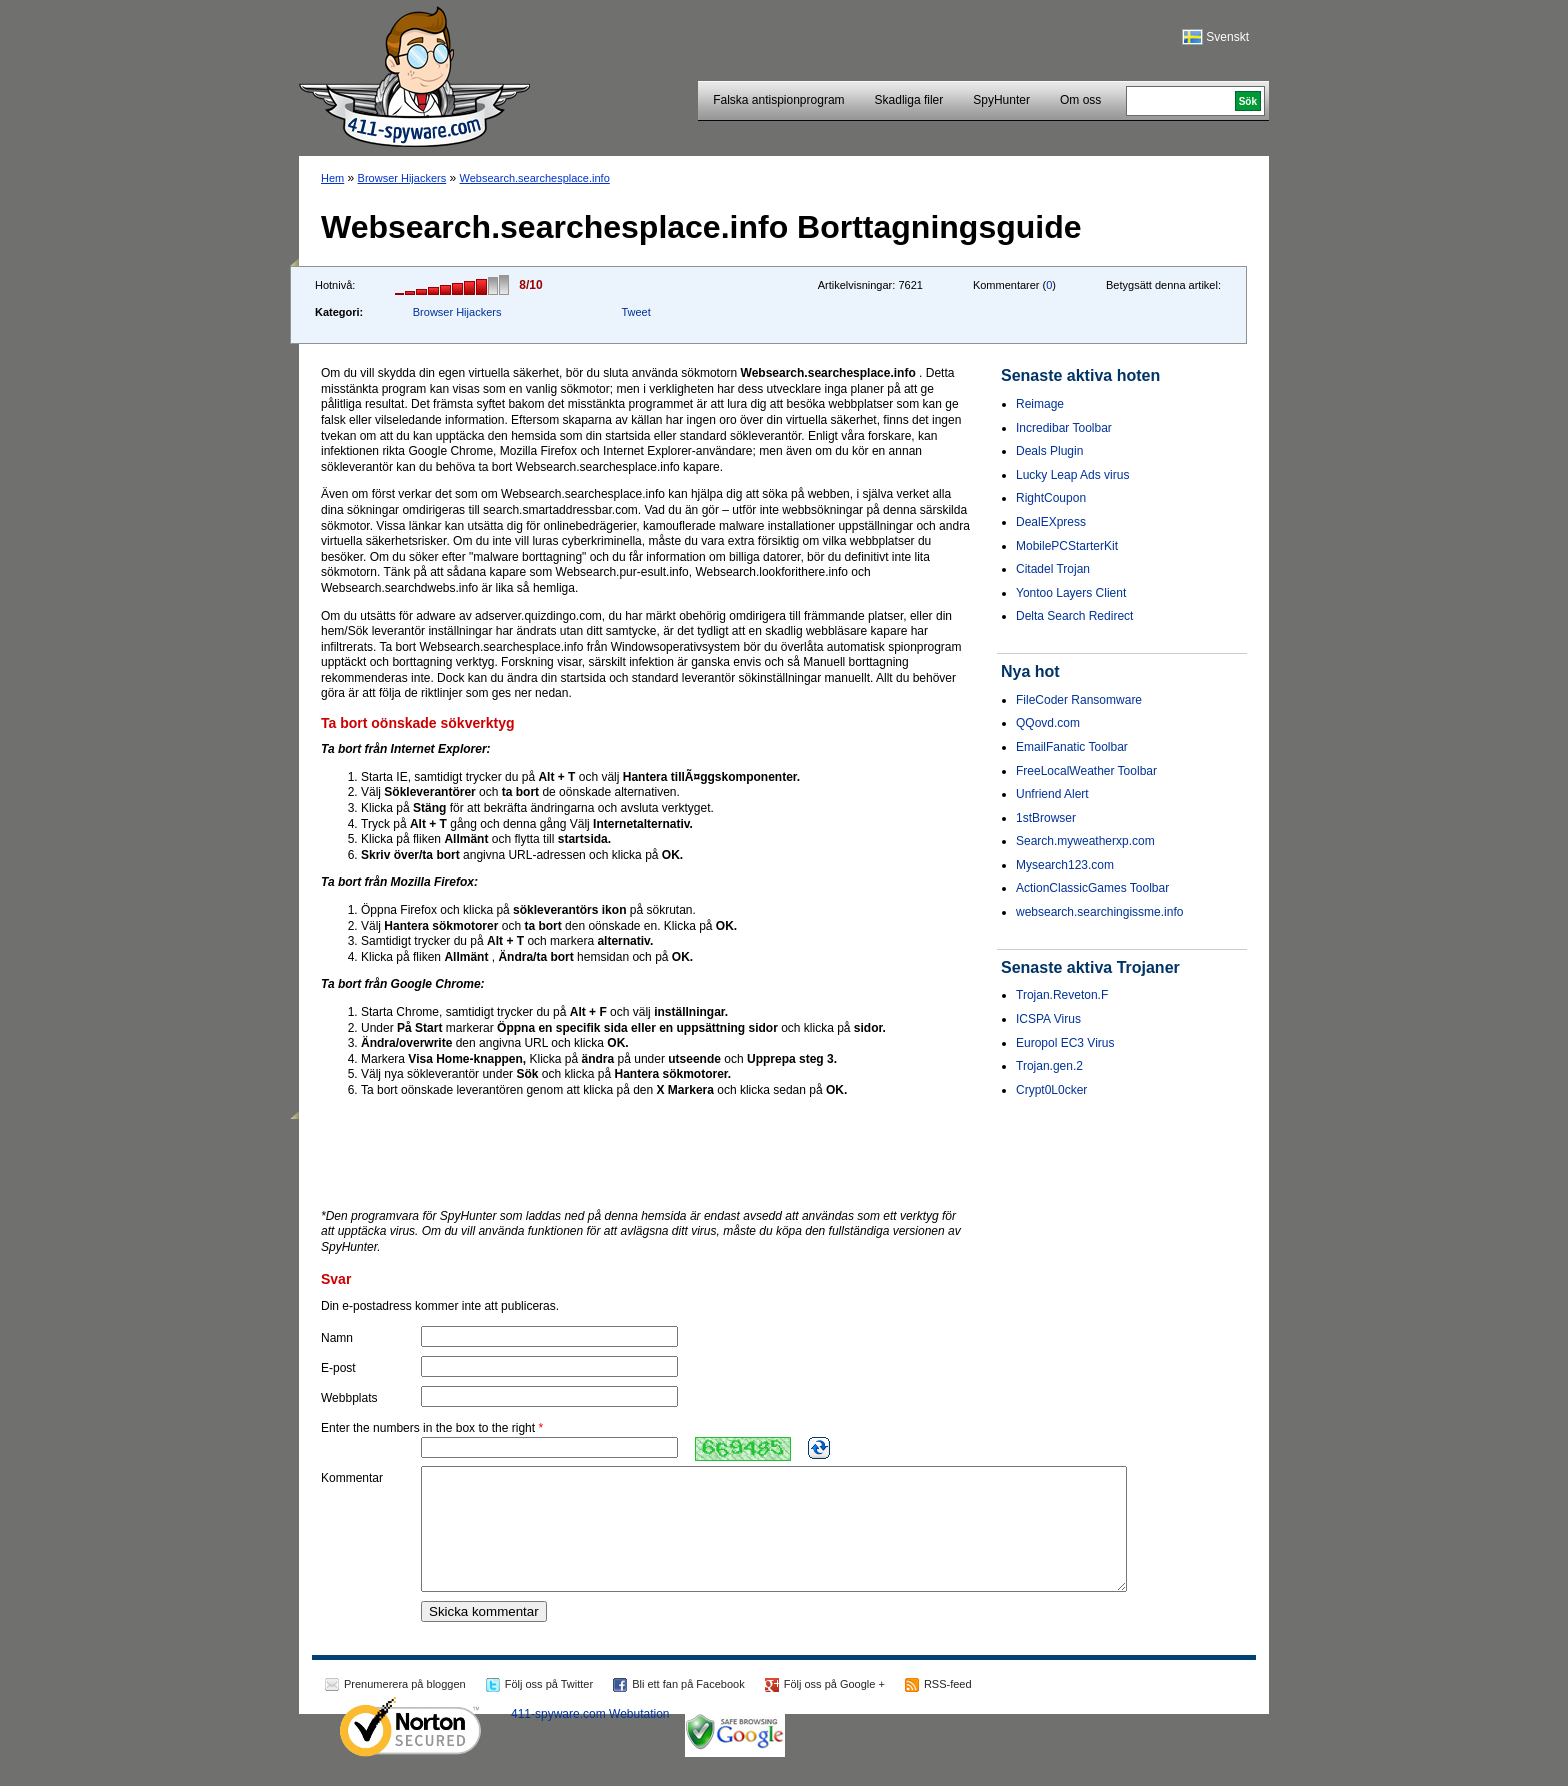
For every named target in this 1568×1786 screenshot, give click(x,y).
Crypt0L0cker (1051, 1090)
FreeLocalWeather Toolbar (1086, 771)
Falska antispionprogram (778, 100)
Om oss (1080, 100)
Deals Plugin (1049, 451)
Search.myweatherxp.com (1085, 841)
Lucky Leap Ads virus (1072, 475)
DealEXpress (1051, 522)
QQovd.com (1048, 723)
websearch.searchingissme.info (1099, 912)
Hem (332, 178)
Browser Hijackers (402, 178)
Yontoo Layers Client (1071, 593)
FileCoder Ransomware (1079, 700)
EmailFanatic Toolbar (1072, 747)
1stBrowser (1046, 818)
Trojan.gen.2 (1049, 1066)
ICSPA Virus (1048, 1019)
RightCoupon (1051, 498)
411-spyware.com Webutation (590, 1738)
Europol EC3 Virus (1065, 1043)
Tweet (635, 312)
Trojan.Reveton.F (1062, 995)
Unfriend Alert (1052, 794)
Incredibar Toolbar (1064, 428)
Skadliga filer (909, 100)
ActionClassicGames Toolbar (1092, 888)
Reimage (1040, 404)
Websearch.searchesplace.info (535, 178)
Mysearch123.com (1065, 865)
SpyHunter (1001, 100)
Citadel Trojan (1053, 569)
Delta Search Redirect (1074, 616)
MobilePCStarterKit (1067, 546)
